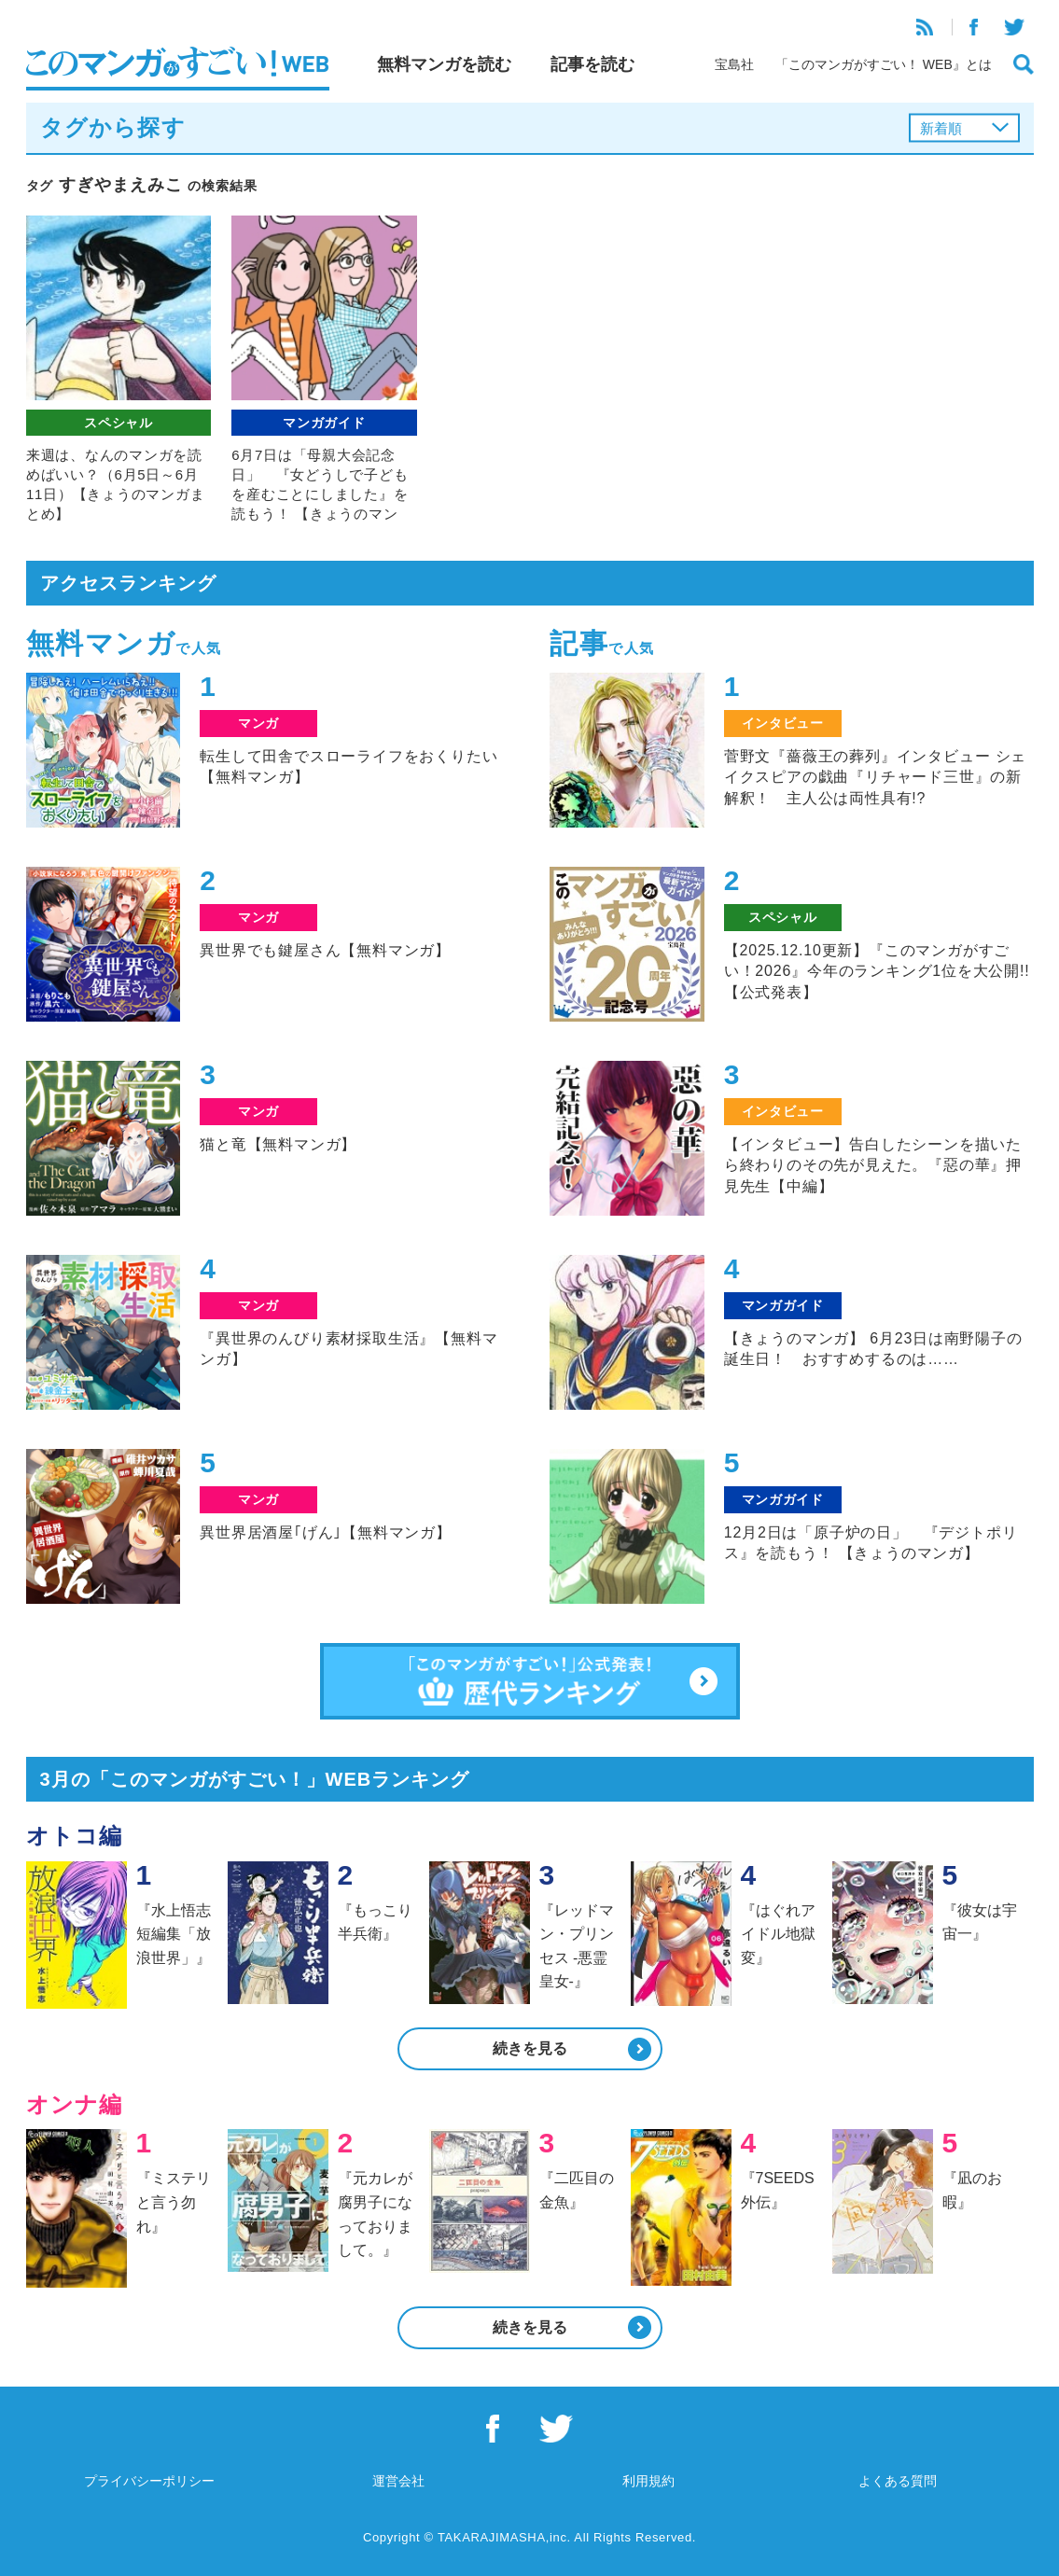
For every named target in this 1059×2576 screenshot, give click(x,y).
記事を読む (592, 64)
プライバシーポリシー (149, 2480)
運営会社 (398, 2480)
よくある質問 (897, 2480)
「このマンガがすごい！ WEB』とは (883, 64)
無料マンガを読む (444, 64)
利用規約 (648, 2480)
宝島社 (734, 64)
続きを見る (530, 2048)
